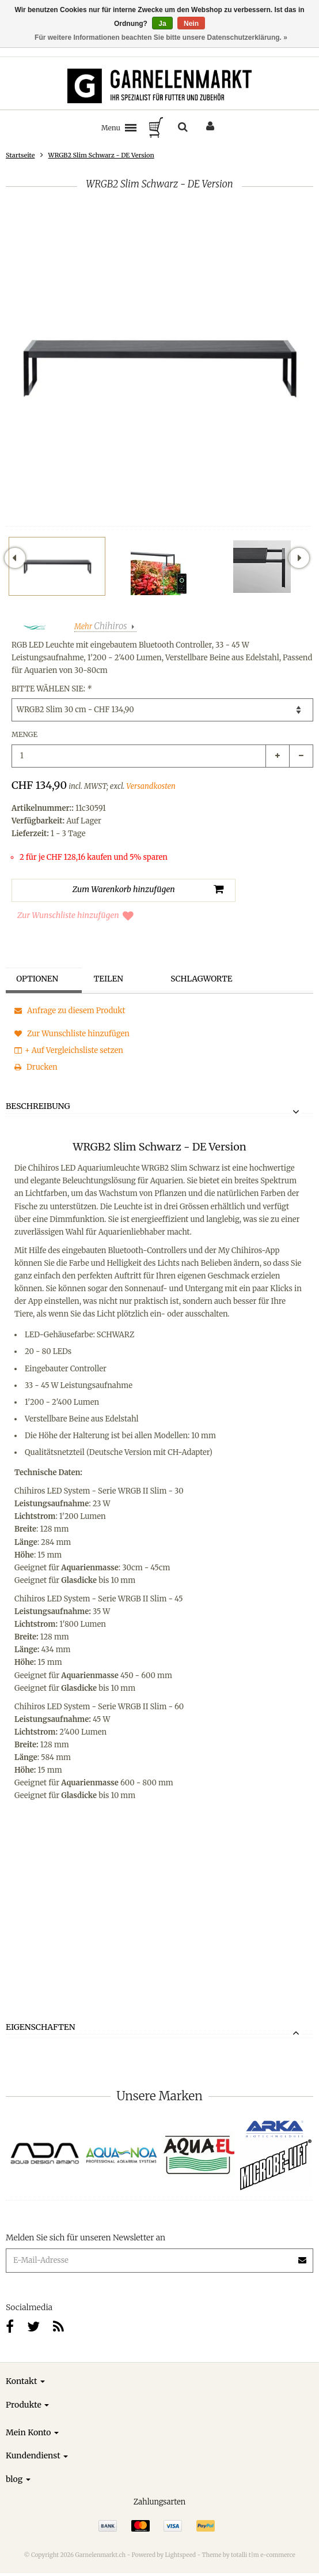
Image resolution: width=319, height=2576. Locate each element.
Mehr (101, 626)
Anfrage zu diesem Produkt (70, 1011)
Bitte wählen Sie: (52, 689)
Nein (191, 24)
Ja (162, 24)
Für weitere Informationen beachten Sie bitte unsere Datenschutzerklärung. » (161, 37)
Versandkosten (151, 786)
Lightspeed (180, 2555)
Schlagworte (203, 979)
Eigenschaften (40, 2027)
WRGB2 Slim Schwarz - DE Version (101, 155)
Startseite (20, 155)
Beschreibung (38, 1106)
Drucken (36, 1067)
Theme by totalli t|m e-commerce (248, 2555)
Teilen (110, 979)
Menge (24, 734)
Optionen (38, 979)
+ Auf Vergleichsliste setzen (68, 1050)
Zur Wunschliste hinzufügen (75, 915)
